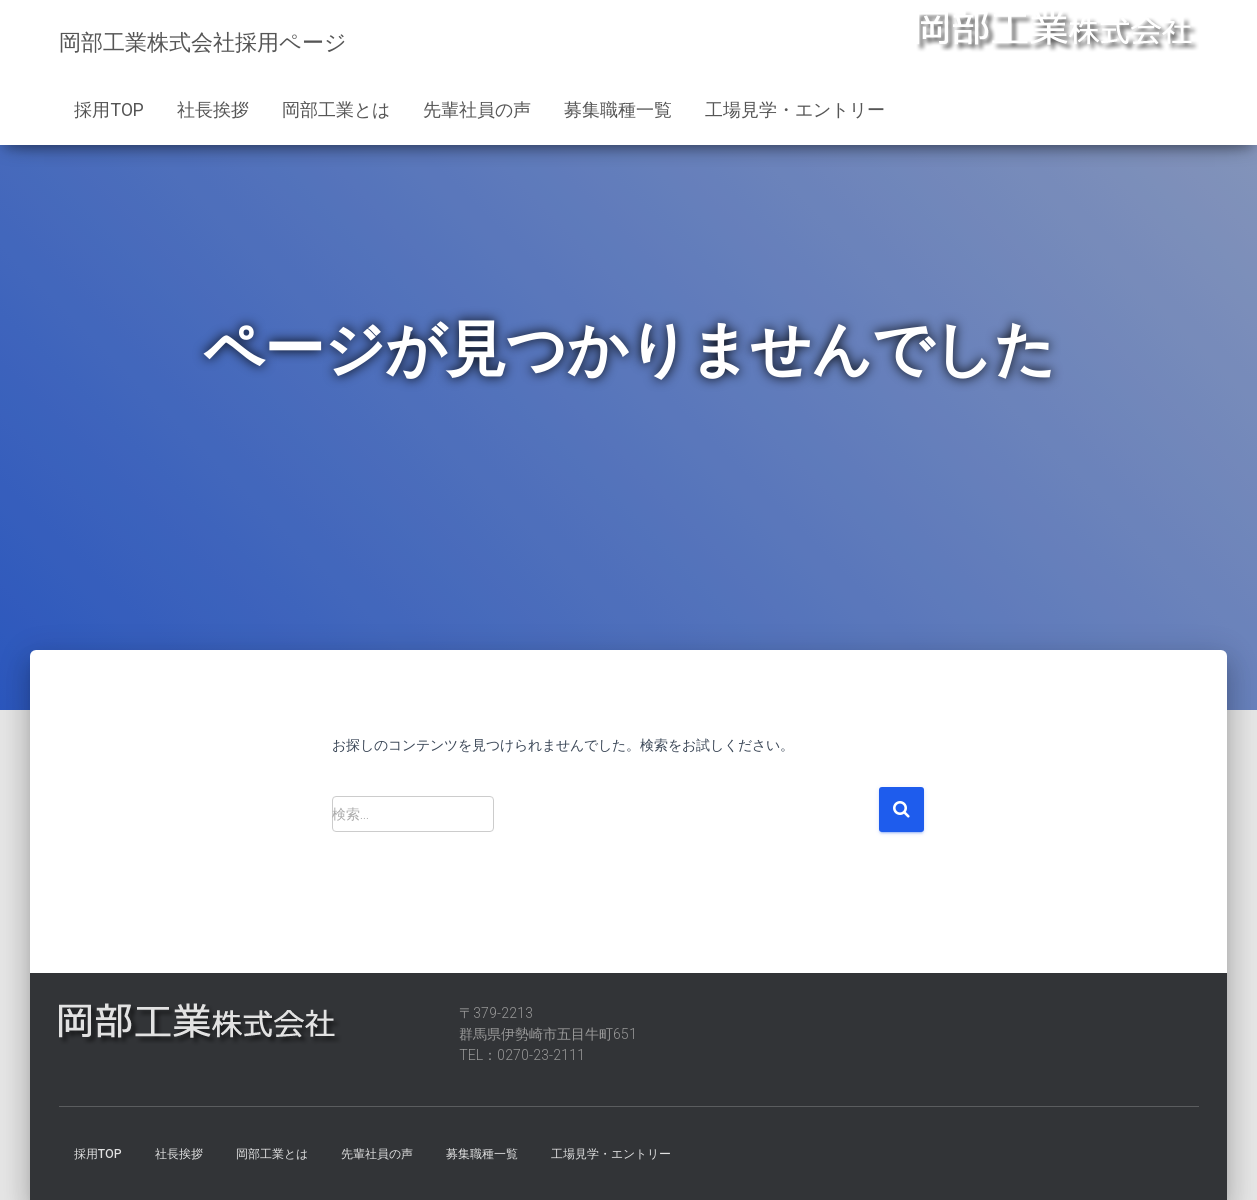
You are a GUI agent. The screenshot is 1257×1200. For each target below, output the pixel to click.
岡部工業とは (336, 109)
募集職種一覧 (618, 109)
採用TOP (109, 109)
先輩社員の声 (477, 109)
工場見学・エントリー (795, 109)
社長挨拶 (213, 109)
